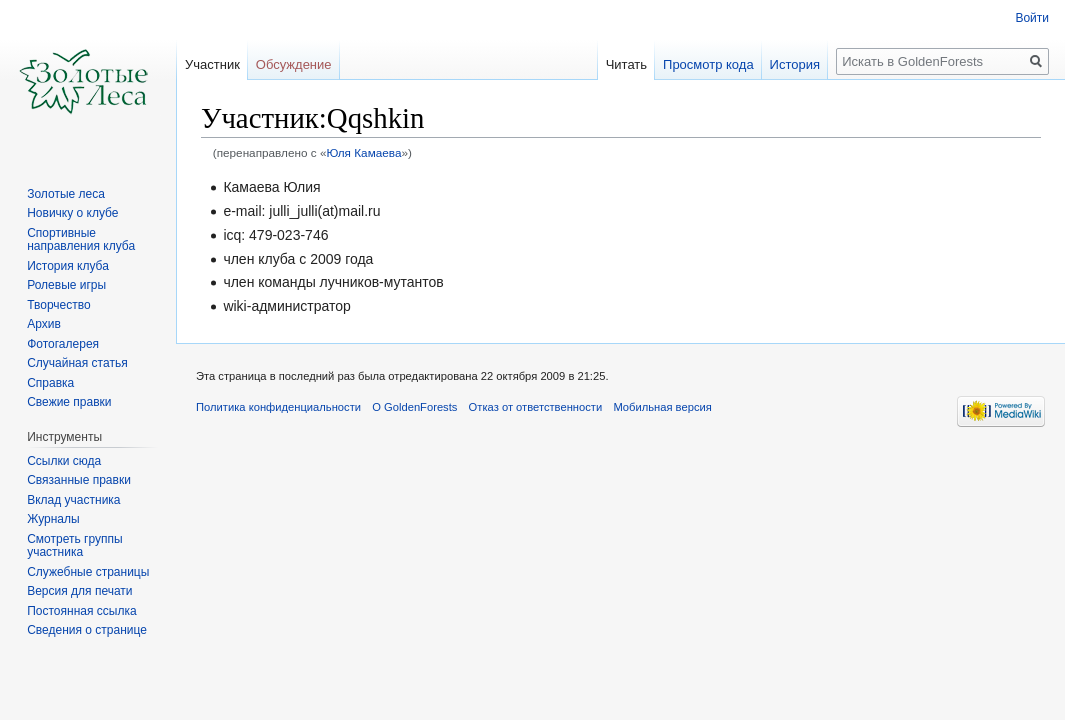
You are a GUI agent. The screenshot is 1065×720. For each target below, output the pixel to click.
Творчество (58, 305)
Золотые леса (66, 194)
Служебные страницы (88, 572)
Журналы (53, 519)
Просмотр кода (708, 64)
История (795, 64)
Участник (212, 64)
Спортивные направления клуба (81, 240)
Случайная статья (77, 363)
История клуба (68, 266)
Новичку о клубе (72, 213)
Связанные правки (79, 480)
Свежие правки (69, 402)
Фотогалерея (63, 344)
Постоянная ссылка (81, 611)
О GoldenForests (414, 407)
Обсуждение (294, 64)
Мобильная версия (662, 407)
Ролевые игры (66, 285)
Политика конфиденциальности (278, 407)
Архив (44, 324)
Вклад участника (73, 500)
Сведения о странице (87, 630)
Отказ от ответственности (536, 407)
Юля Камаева (363, 152)
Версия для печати (79, 591)
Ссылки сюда (64, 461)
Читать (626, 64)
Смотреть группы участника (74, 546)
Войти (1032, 18)
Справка (50, 383)
